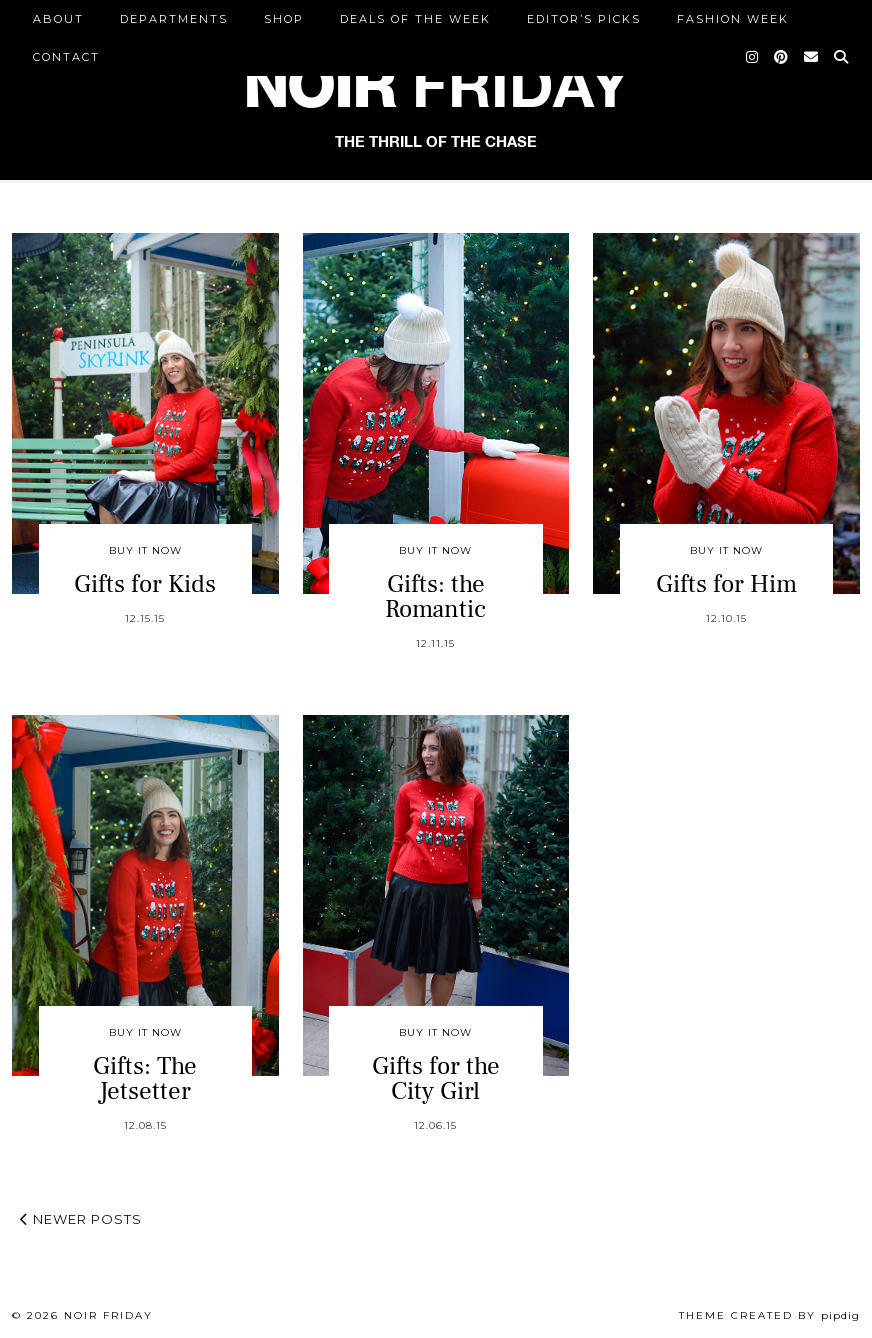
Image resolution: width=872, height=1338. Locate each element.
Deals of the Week (415, 19)
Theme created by (769, 1315)
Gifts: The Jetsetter (145, 1078)
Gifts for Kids (145, 584)
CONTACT (66, 57)
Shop (284, 19)
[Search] (842, 57)
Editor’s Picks (584, 19)
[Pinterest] (782, 57)
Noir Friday (108, 1315)
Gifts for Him (726, 584)
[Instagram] (753, 57)
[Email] (812, 57)
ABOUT (58, 19)
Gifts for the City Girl (436, 1078)
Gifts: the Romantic (435, 596)
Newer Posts (81, 1219)
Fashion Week (733, 19)
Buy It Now (145, 550)
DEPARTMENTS (174, 19)
